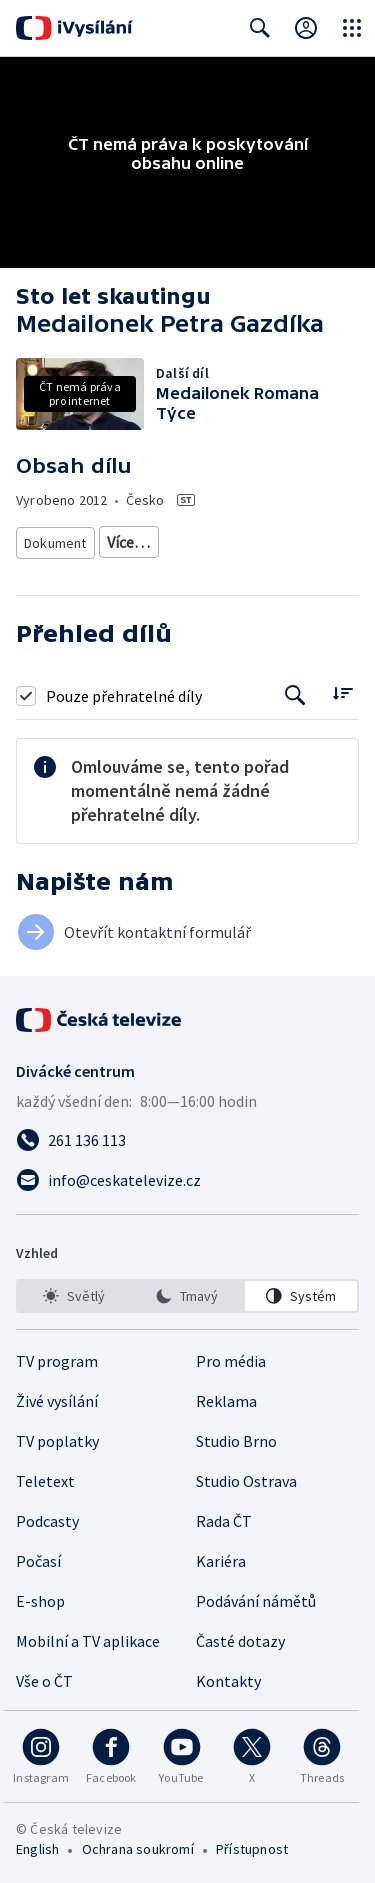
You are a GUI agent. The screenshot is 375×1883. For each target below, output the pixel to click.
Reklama (226, 1473)
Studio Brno (236, 1513)
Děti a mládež (66, 615)
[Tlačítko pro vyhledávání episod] (295, 767)
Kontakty (228, 1753)
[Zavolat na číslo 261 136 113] (187, 1212)
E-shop (40, 1673)
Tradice (150, 615)
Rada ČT (224, 1593)
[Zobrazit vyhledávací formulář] (260, 28)
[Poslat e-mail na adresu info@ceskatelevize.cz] (187, 1252)
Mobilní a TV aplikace (88, 1713)
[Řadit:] (342, 765)
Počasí (38, 1633)
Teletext (45, 1553)
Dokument (55, 542)
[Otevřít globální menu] (352, 28)
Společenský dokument (180, 542)
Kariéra (221, 1633)
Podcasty (47, 1593)
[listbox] (187, 1368)
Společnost (238, 578)
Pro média (231, 1433)
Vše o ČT (44, 1753)
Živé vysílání (57, 1473)
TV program (57, 1433)
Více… (215, 614)
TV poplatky (57, 1513)
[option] (74, 1368)
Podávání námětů (256, 1673)
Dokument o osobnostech (103, 578)
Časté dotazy (240, 1713)
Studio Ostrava (246, 1553)
